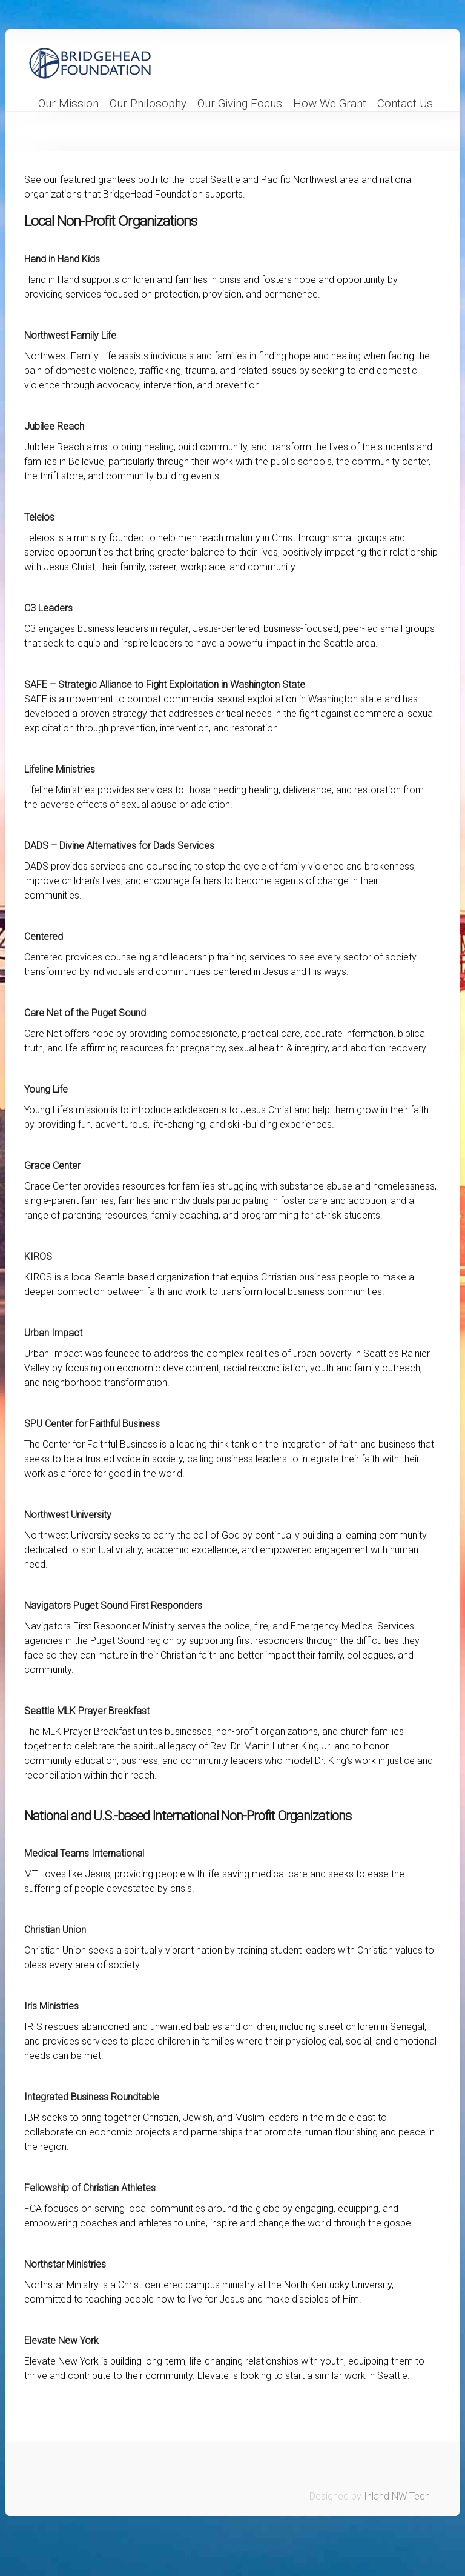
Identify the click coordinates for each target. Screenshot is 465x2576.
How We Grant (329, 104)
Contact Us (405, 104)
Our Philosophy (148, 104)
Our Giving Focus (239, 104)
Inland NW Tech (397, 2496)
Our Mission (68, 104)
